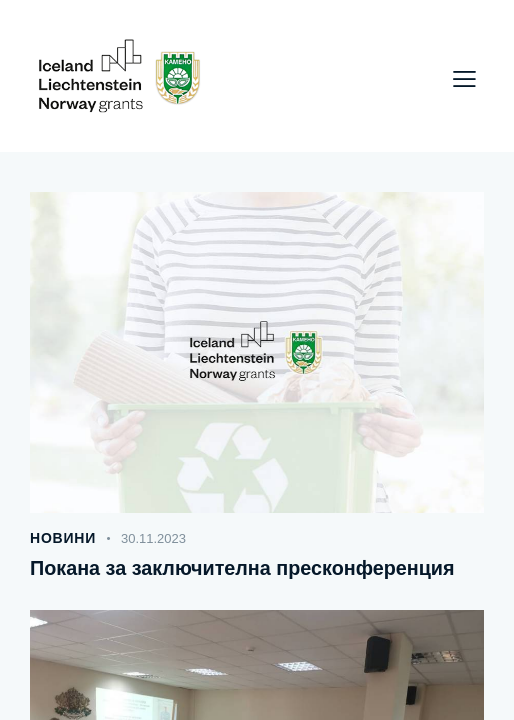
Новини (63, 538)
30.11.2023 (153, 538)
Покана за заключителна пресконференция (245, 568)
